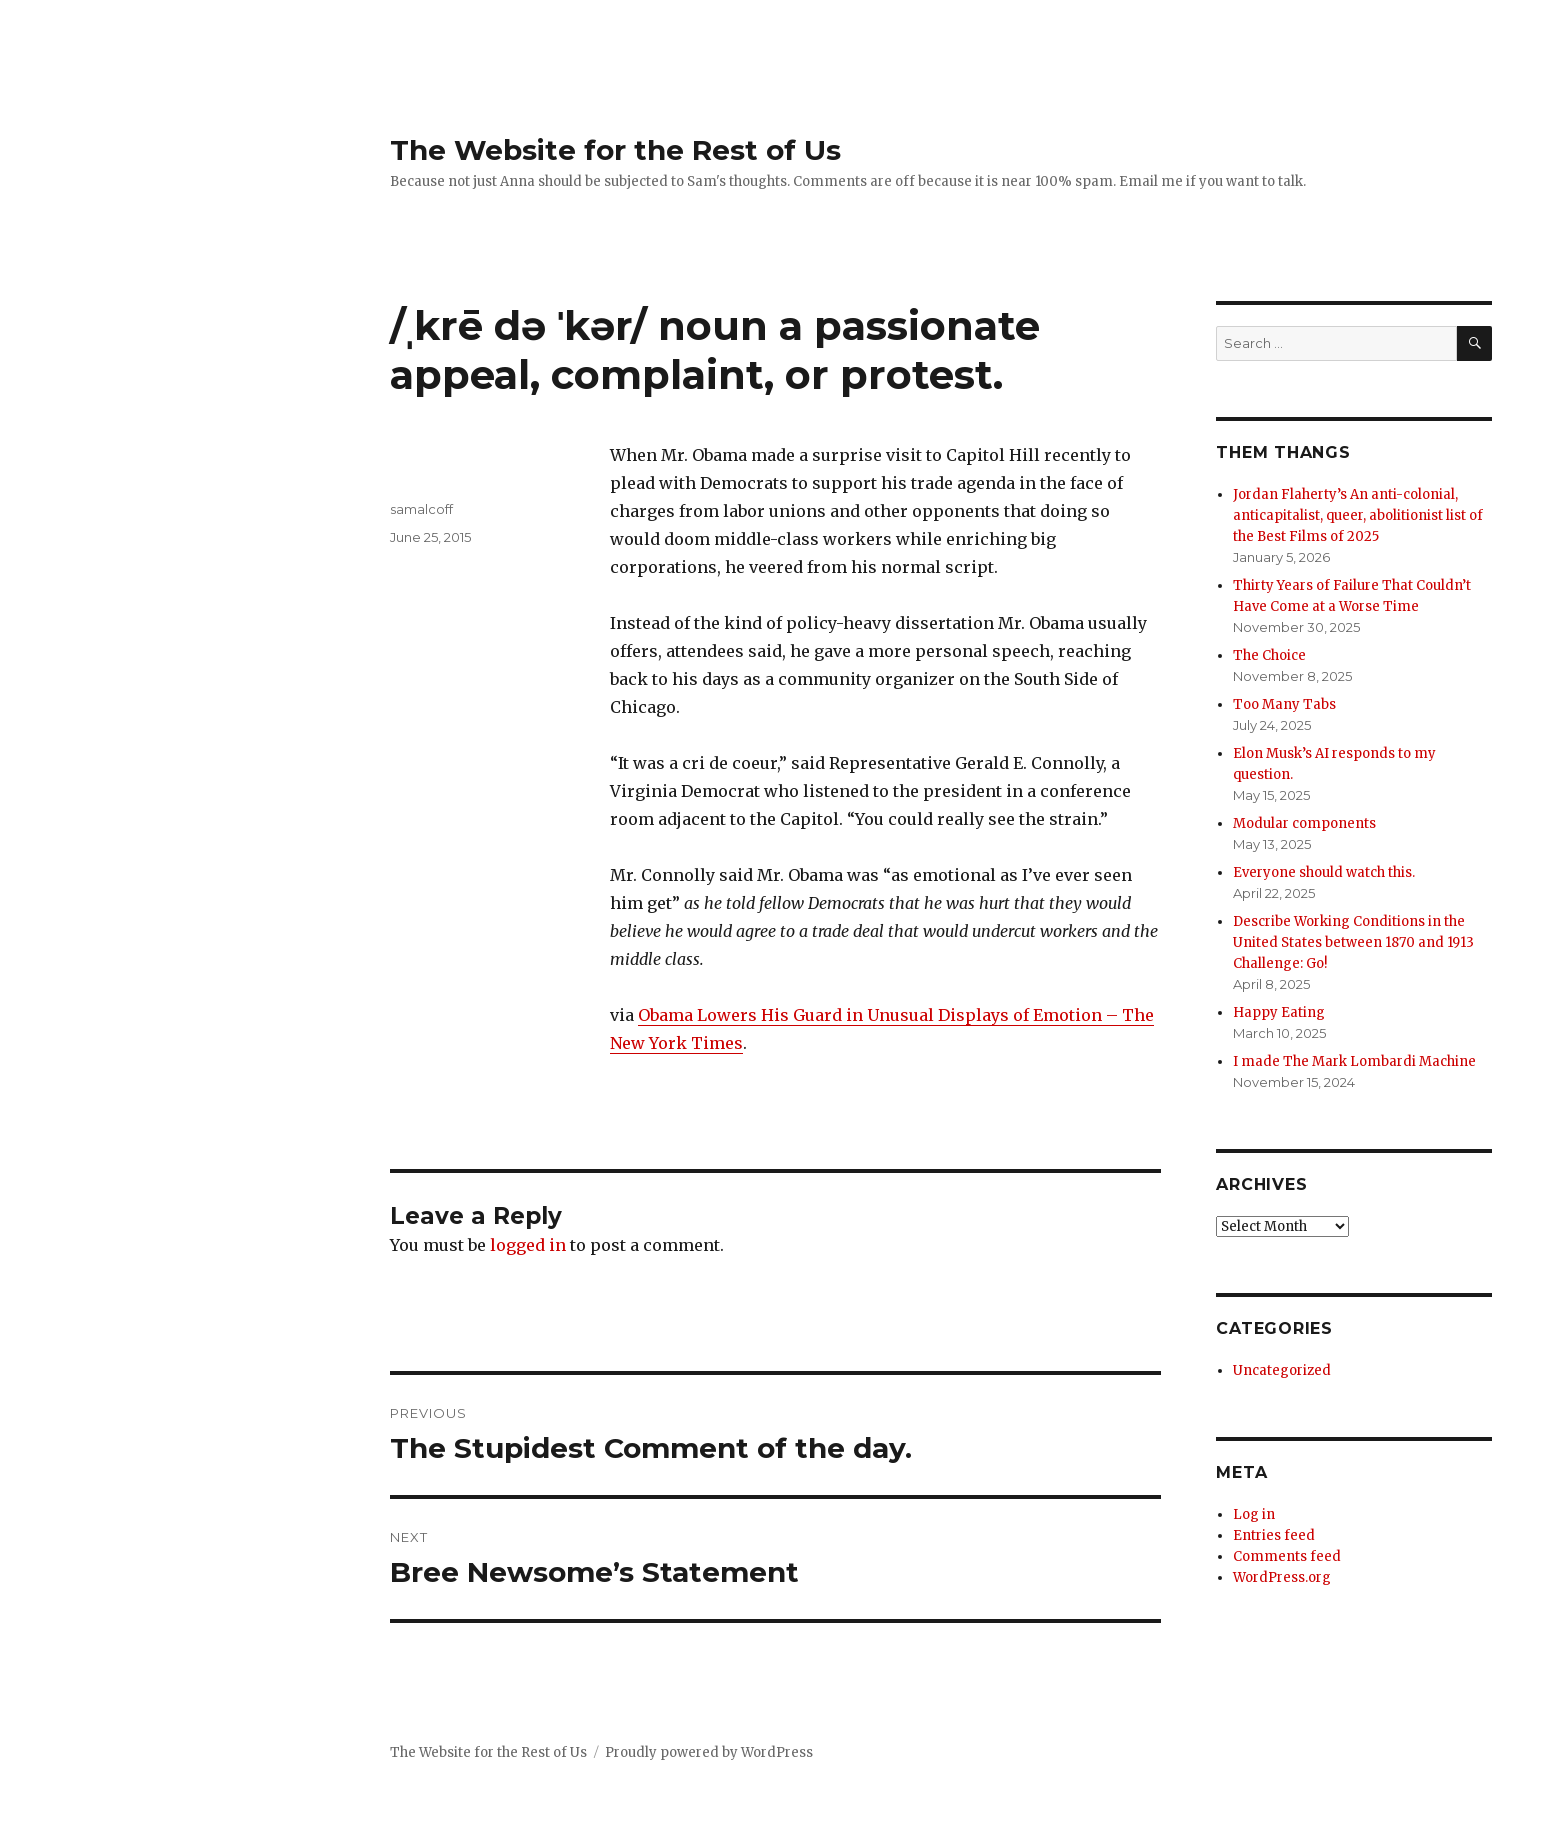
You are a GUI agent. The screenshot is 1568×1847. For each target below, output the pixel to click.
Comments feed (1287, 1556)
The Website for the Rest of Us (615, 150)
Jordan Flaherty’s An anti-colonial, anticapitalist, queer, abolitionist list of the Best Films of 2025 (1358, 515)
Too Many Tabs (1284, 704)
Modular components (1304, 823)
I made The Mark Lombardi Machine (1354, 1061)
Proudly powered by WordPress (709, 1752)
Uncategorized (1282, 1370)
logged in (528, 1245)
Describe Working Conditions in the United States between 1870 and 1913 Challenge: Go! (1353, 942)
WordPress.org (1282, 1577)
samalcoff (421, 509)
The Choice (1269, 655)
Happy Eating (1279, 1012)
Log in (1254, 1514)
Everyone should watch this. (1324, 872)
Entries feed (1274, 1535)
